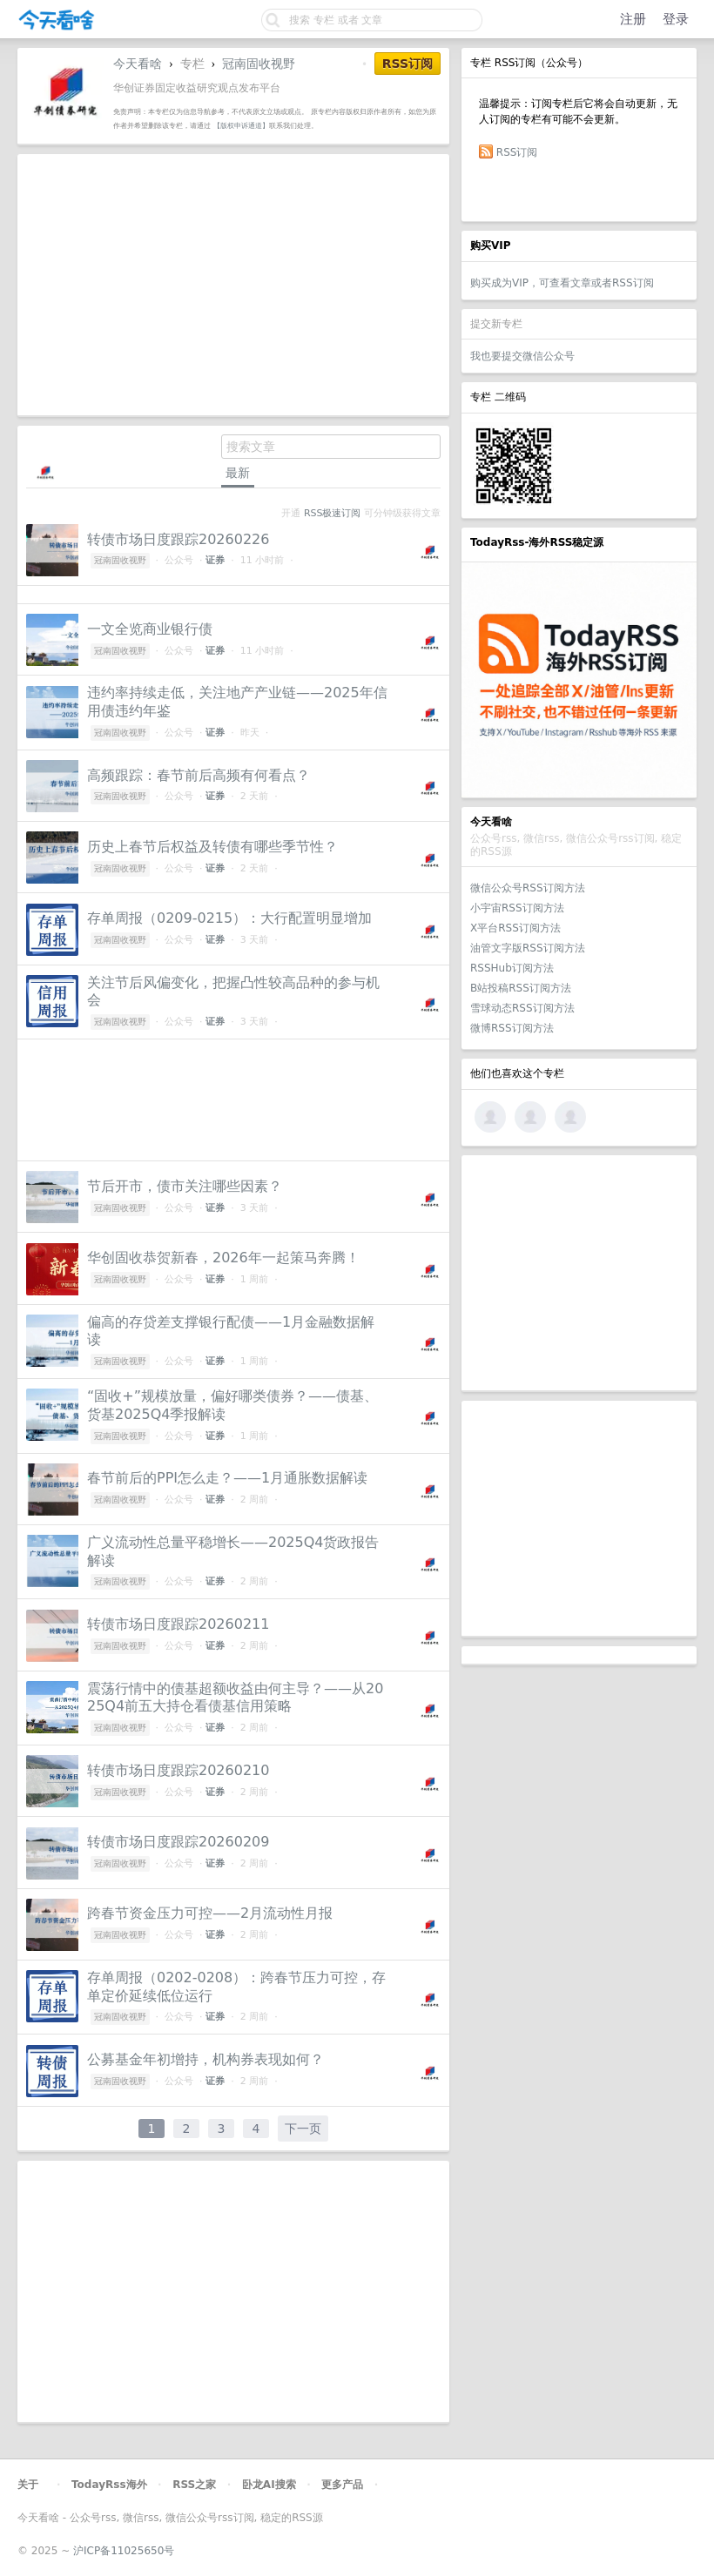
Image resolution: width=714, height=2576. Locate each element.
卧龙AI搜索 (269, 2484)
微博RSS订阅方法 (512, 1028)
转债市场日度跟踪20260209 (178, 1841)
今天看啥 (137, 64)
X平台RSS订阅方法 (515, 928)
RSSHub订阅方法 (512, 968)
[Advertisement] (579, 1273)
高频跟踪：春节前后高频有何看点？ (198, 775)
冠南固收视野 (258, 64)
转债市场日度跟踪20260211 (178, 1624)
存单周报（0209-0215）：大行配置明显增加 (229, 918)
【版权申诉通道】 (241, 125)
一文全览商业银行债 (149, 629)
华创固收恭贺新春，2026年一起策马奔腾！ (223, 1257)
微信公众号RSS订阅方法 (527, 888)
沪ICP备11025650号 (123, 2551)
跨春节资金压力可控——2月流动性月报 (210, 1913)
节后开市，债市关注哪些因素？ (184, 1186)
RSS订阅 (517, 152)
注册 (633, 19)
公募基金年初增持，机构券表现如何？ (205, 2059)
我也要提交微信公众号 (522, 356)
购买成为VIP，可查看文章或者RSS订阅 (562, 283)
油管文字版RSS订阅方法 (527, 948)
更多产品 (342, 2484)
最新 (238, 473)
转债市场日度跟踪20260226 (178, 539)
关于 (27, 2484)
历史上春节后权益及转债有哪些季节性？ (212, 846)
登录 (676, 19)
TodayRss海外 (109, 2484)
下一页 (303, 2128)
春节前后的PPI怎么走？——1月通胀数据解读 (227, 1478)
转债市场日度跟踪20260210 (178, 1770)
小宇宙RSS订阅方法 (517, 908)
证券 (215, 560)
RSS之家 (194, 2484)
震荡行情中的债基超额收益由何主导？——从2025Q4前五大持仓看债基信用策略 (235, 1697)
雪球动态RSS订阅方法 (522, 1008)
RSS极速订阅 (332, 513)
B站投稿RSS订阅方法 (520, 988)
